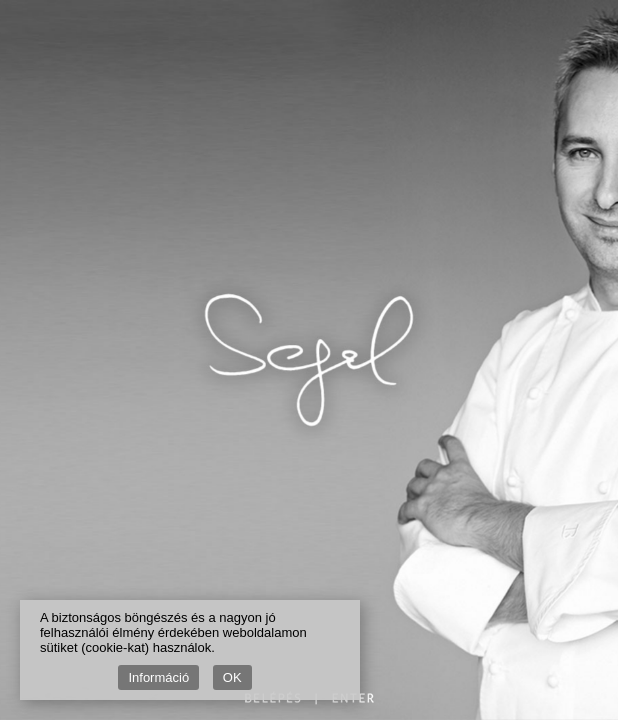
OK (232, 677)
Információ (158, 677)
